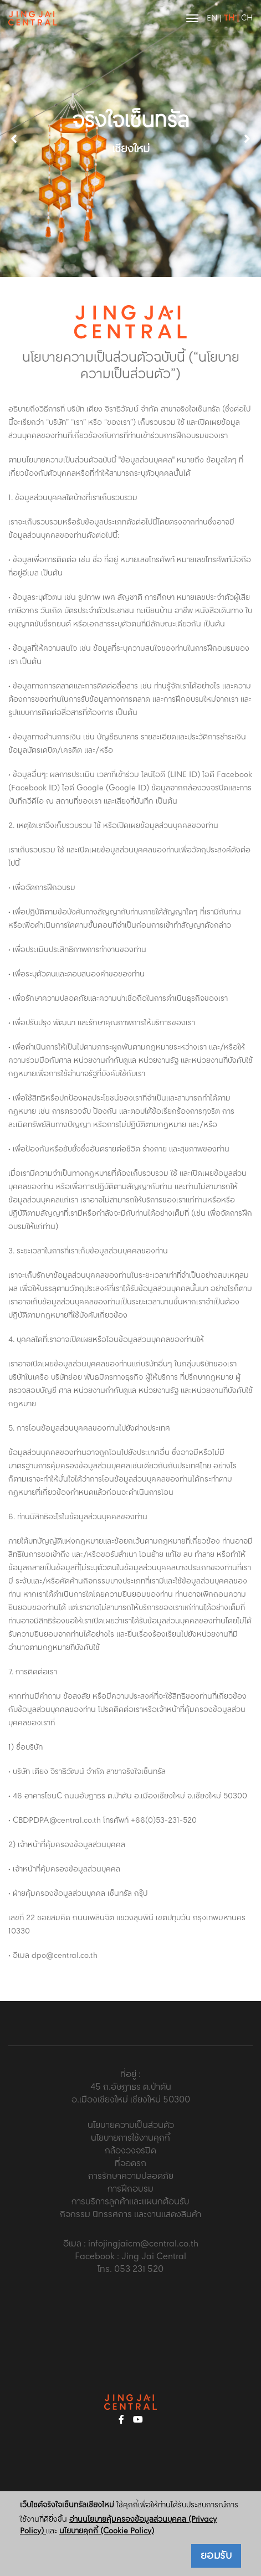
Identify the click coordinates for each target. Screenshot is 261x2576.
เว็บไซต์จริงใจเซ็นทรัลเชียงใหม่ (67, 2505)
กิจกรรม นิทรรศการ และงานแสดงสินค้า (130, 2215)
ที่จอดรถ (130, 2164)
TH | (231, 18)
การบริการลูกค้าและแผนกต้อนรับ (130, 2202)
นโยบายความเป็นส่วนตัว (131, 2125)
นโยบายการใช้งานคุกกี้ (130, 2138)
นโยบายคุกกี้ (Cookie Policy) (106, 2531)
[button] (247, 138)
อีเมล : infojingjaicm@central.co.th (130, 2244)
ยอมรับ (216, 2556)
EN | (214, 18)
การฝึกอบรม (130, 2189)
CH (247, 18)
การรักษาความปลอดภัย (130, 2176)
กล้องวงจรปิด (130, 2151)
